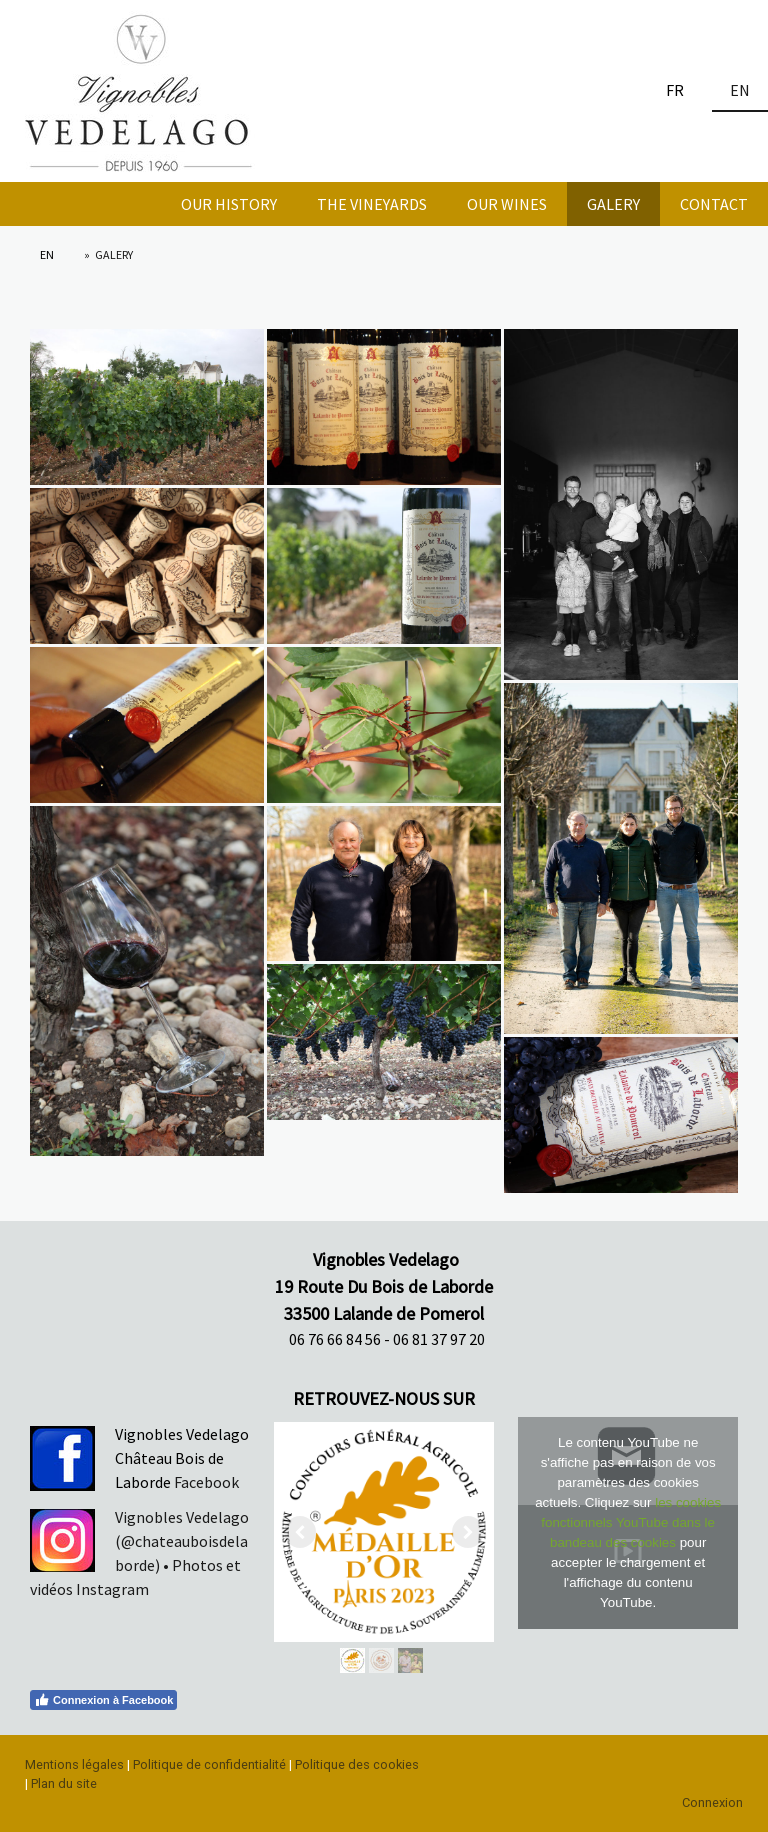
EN (740, 90)
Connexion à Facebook (103, 1700)
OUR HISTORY (229, 204)
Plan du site (64, 1783)
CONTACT (714, 204)
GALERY (613, 204)
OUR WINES (507, 204)
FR (675, 90)
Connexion (712, 1802)
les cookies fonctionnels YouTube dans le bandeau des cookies (631, 1522)
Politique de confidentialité (209, 1764)
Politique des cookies (357, 1764)
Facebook (205, 1482)
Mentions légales (74, 1764)
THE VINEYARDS (372, 204)
